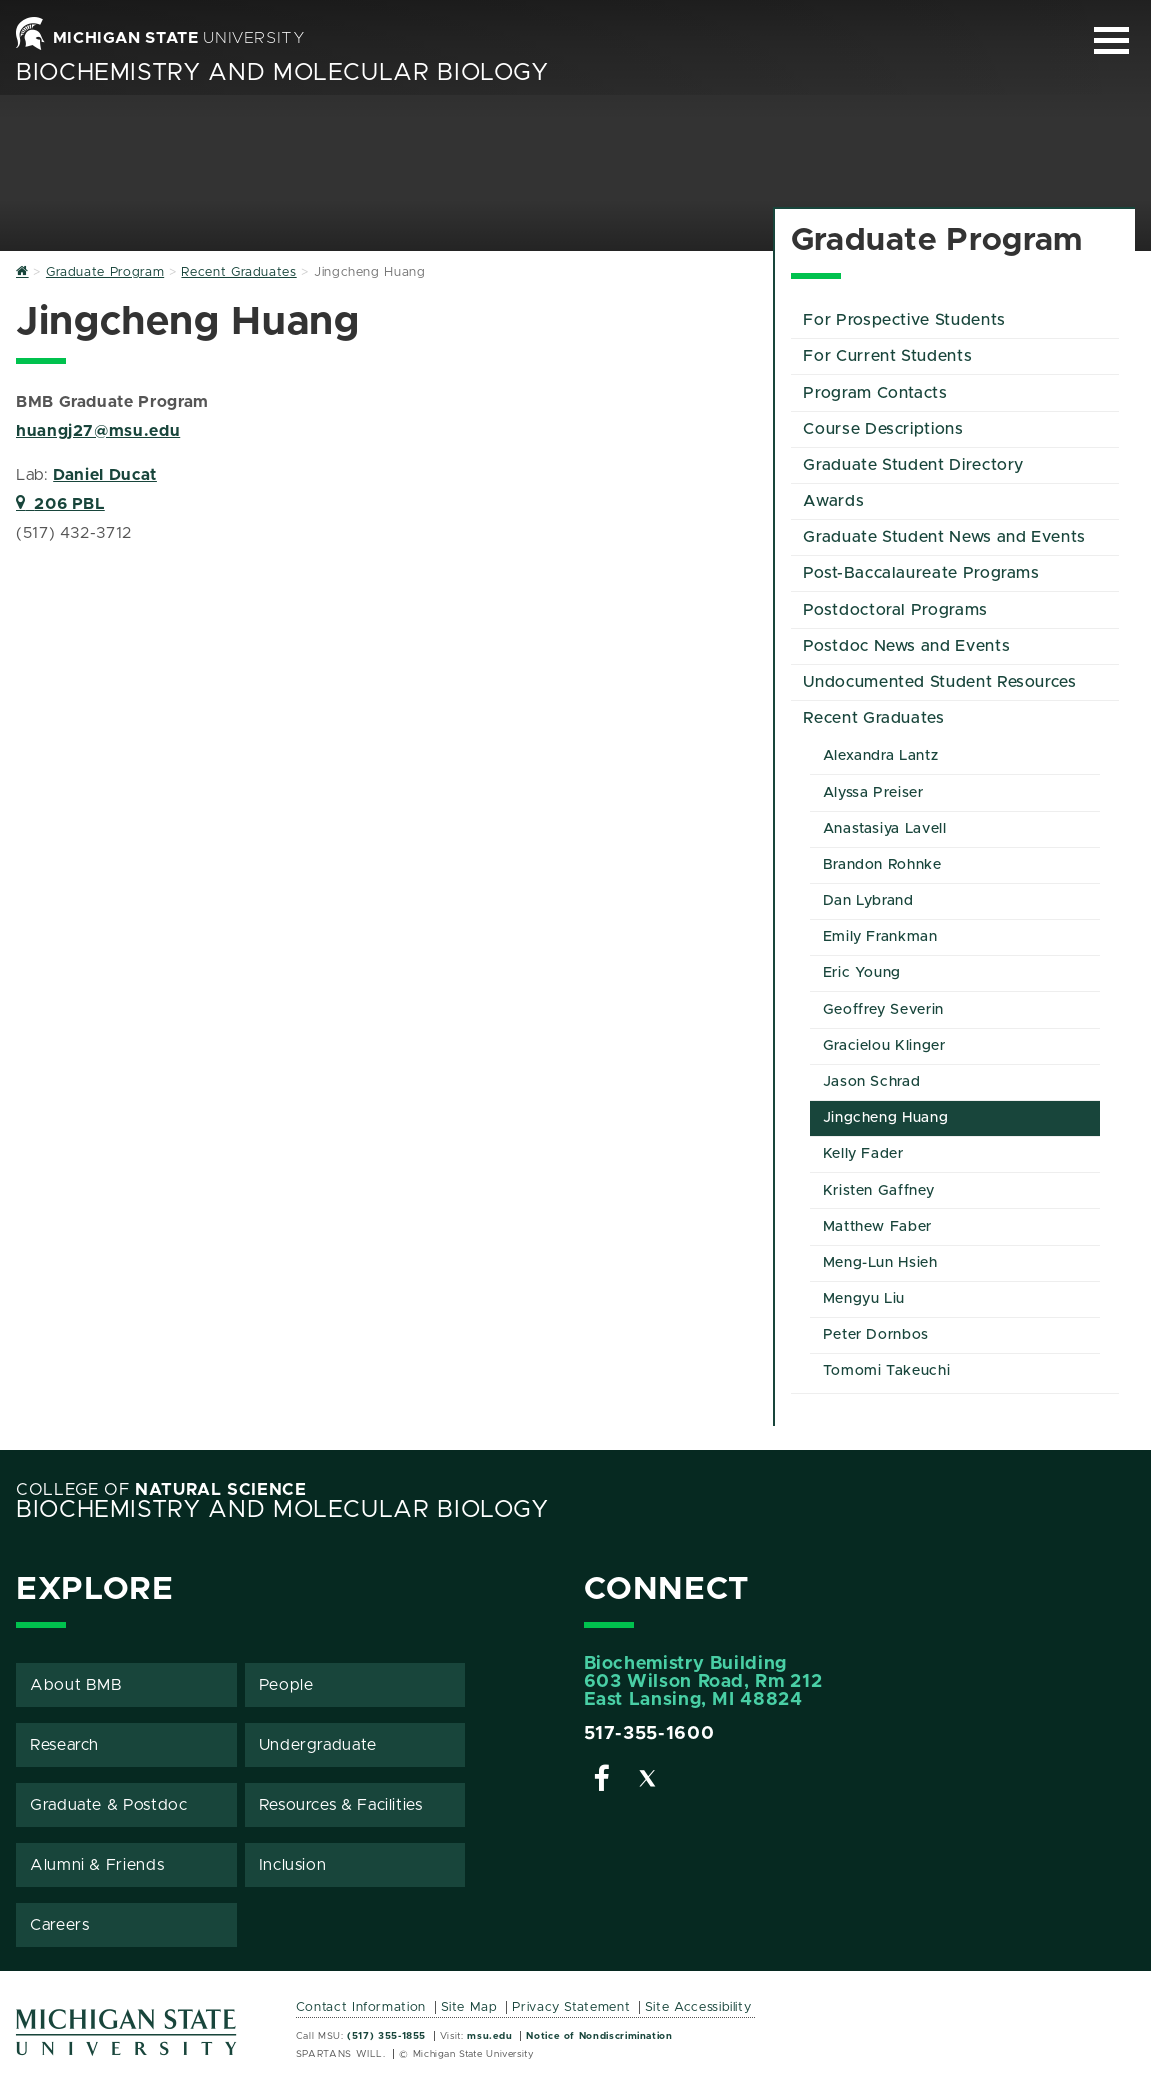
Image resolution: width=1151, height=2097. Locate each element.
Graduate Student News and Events (944, 537)
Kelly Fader (863, 1154)
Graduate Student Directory (913, 465)
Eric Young (862, 973)
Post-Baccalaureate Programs (921, 573)
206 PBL (60, 504)
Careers (59, 1925)
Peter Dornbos (876, 1335)
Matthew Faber (877, 1227)
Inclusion (293, 1865)
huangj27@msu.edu (98, 431)
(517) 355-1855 (386, 2036)
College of (161, 1490)
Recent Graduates (873, 718)
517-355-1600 (649, 1734)
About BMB (76, 1685)
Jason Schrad (872, 1082)
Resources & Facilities (341, 1805)
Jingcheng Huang (886, 1118)
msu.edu (489, 2036)
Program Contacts (875, 393)
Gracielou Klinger (884, 1046)
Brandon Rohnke (882, 865)
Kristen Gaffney (879, 1191)
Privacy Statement (571, 2007)
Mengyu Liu (864, 1299)
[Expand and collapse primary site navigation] (1111, 40)
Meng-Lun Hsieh (880, 1263)
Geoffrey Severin (883, 1010)
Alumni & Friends (97, 1865)
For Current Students (887, 356)
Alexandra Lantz (881, 756)
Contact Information (361, 2007)
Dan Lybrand (868, 901)
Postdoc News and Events (906, 646)
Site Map (469, 2007)
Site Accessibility (698, 2007)
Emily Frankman (880, 937)
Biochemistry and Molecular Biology (282, 73)
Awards (833, 501)
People (286, 1685)
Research (64, 1745)
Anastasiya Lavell (885, 829)
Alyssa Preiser (873, 793)
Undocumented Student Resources (939, 682)
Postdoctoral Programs (895, 610)
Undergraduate (318, 1745)
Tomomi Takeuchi (887, 1371)
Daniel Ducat (105, 475)
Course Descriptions (883, 429)
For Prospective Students (904, 320)
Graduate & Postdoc (109, 1805)
